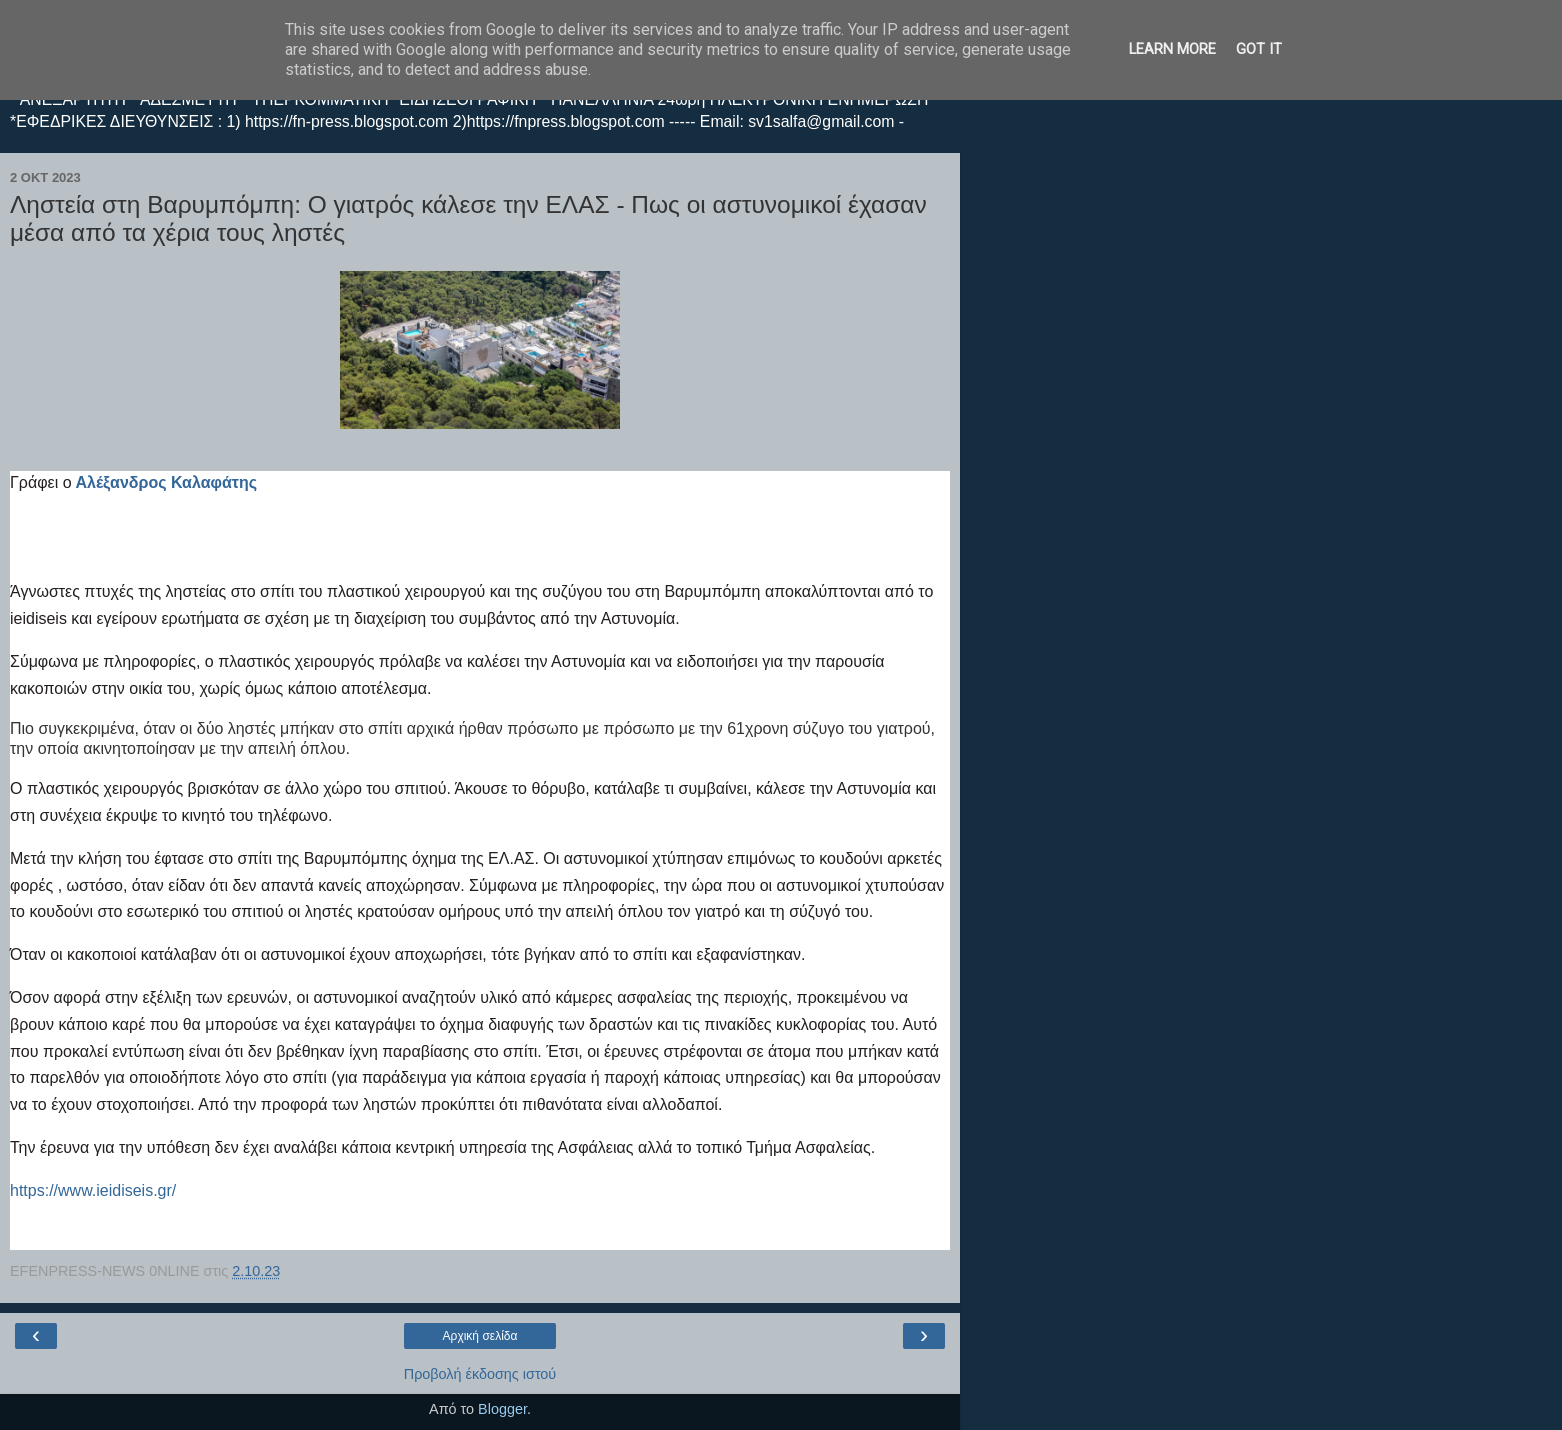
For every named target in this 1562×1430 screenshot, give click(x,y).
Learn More (1172, 49)
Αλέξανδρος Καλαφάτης (166, 482)
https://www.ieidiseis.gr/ (93, 1190)
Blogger (502, 1409)
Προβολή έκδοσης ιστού (480, 1374)
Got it (1259, 49)
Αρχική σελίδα (480, 1336)
